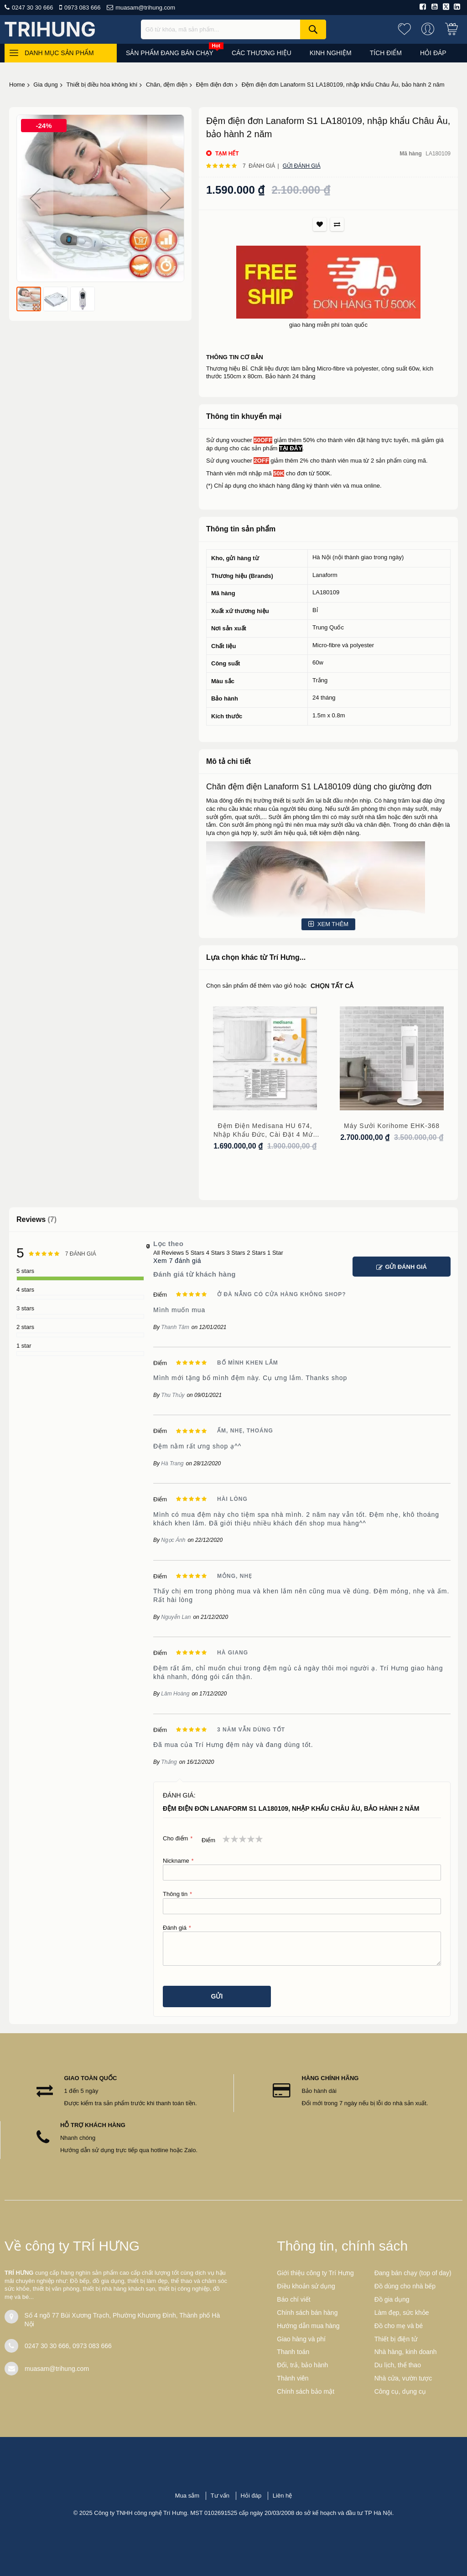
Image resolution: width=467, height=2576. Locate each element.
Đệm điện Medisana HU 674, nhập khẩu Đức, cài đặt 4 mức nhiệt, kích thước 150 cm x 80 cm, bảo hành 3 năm (265, 1130)
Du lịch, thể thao (397, 2365)
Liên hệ (282, 2495)
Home (17, 84)
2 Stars (256, 1252)
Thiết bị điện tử (395, 2339)
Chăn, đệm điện (166, 84)
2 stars (25, 1327)
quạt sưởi (247, 817)
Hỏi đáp (251, 2495)
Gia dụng (45, 84)
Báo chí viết (293, 2299)
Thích (320, 224)
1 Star (275, 1252)
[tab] (328, 416)
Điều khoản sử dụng (306, 2286)
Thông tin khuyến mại (244, 416)
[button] (35, 198)
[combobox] (234, 29)
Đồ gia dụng (392, 2299)
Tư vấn (220, 2495)
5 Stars (195, 1252)
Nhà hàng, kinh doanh (405, 2351)
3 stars (25, 1308)
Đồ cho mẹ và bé (398, 2325)
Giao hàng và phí (301, 2339)
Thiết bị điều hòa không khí (101, 84)
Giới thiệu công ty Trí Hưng (315, 2273)
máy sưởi (414, 808)
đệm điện (245, 786)
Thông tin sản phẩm (240, 529)
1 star (23, 1345)
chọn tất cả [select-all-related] (332, 985)
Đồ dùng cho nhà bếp (405, 2286)
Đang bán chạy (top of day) (412, 2273)
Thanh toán (293, 2351)
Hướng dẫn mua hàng (308, 2325)
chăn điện (376, 824)
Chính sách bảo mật (305, 2391)
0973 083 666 (82, 7)
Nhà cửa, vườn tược (403, 2378)
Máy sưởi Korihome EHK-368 (392, 1125)
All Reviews (168, 1252)
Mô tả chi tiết (228, 761)
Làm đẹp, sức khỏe (401, 2312)
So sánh (337, 224)
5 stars (25, 1270)
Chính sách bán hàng (307, 2312)
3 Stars (235, 1252)
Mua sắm (187, 2495)
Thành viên (292, 2378)
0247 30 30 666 (32, 7)
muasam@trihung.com (145, 7)
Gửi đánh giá (302, 166)
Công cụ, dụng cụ (400, 2391)
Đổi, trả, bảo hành (302, 2365)
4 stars (25, 1289)
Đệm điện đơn (214, 84)
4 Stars (215, 1252)
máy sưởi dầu (336, 824)
